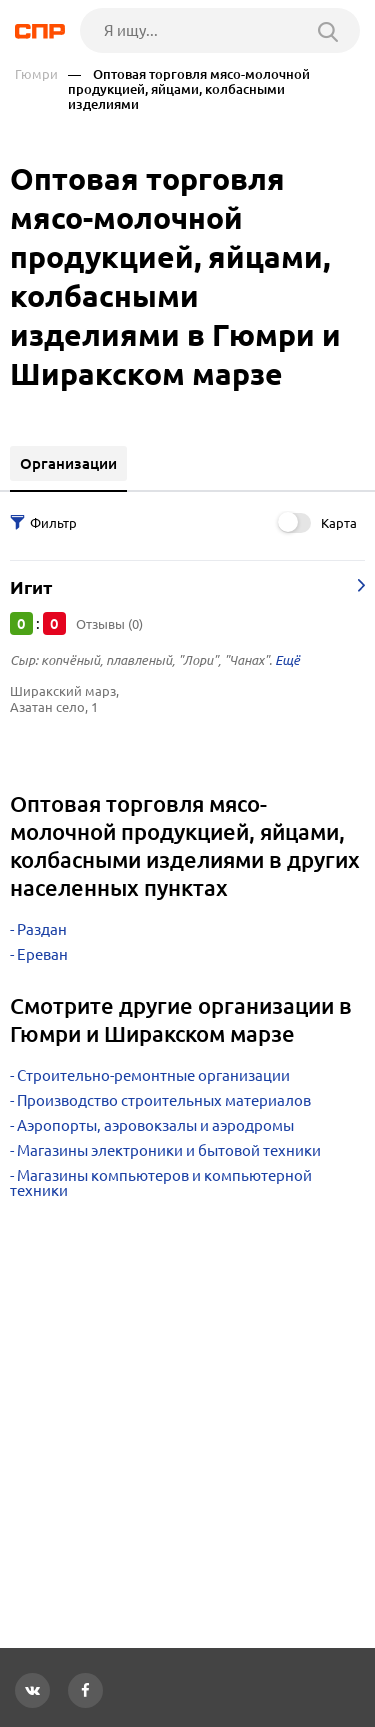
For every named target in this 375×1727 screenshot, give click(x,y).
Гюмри (36, 74)
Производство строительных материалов (164, 1100)
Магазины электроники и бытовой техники (169, 1150)
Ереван (42, 954)
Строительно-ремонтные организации (153, 1075)
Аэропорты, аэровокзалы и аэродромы (155, 1125)
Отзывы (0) (109, 624)
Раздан (42, 929)
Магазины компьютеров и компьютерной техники (161, 1183)
